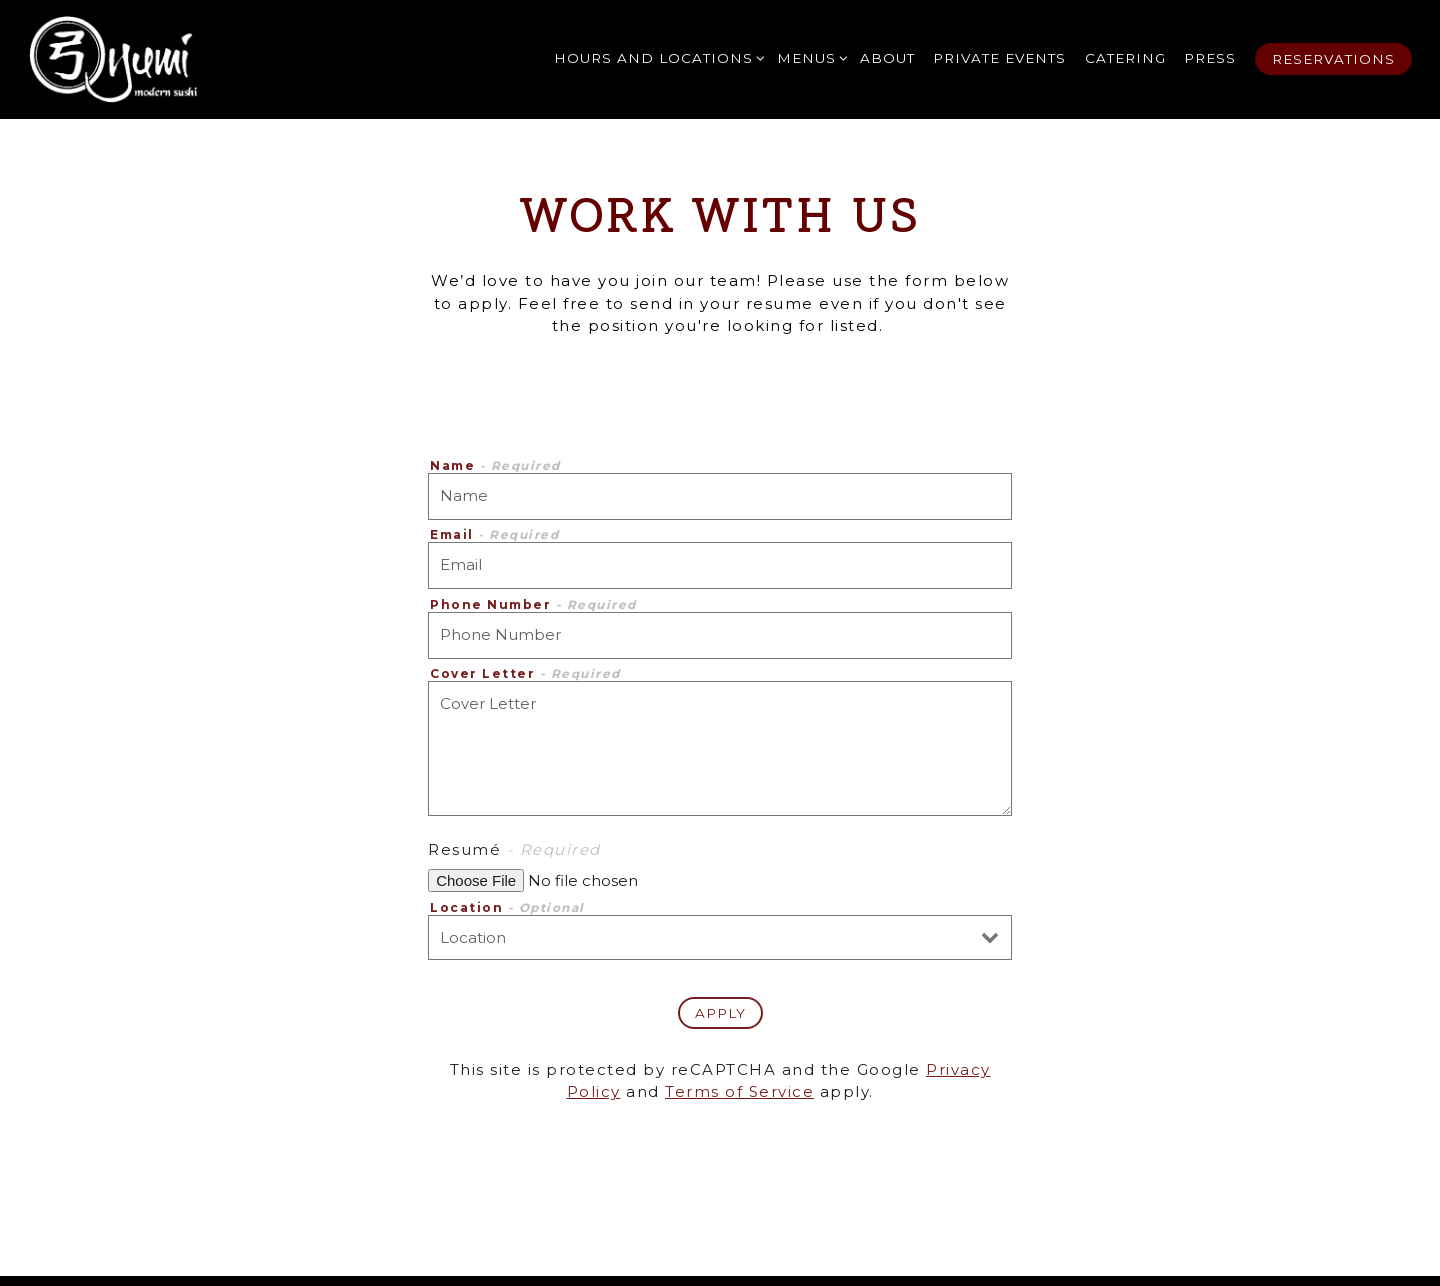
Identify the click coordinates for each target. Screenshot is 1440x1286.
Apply (720, 1013)
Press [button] (1210, 58)
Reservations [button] (1333, 59)
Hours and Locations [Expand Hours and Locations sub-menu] (656, 56)
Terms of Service (739, 1091)
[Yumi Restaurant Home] (113, 59)
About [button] (887, 58)
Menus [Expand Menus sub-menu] (809, 56)
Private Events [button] (999, 58)
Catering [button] (1125, 58)
